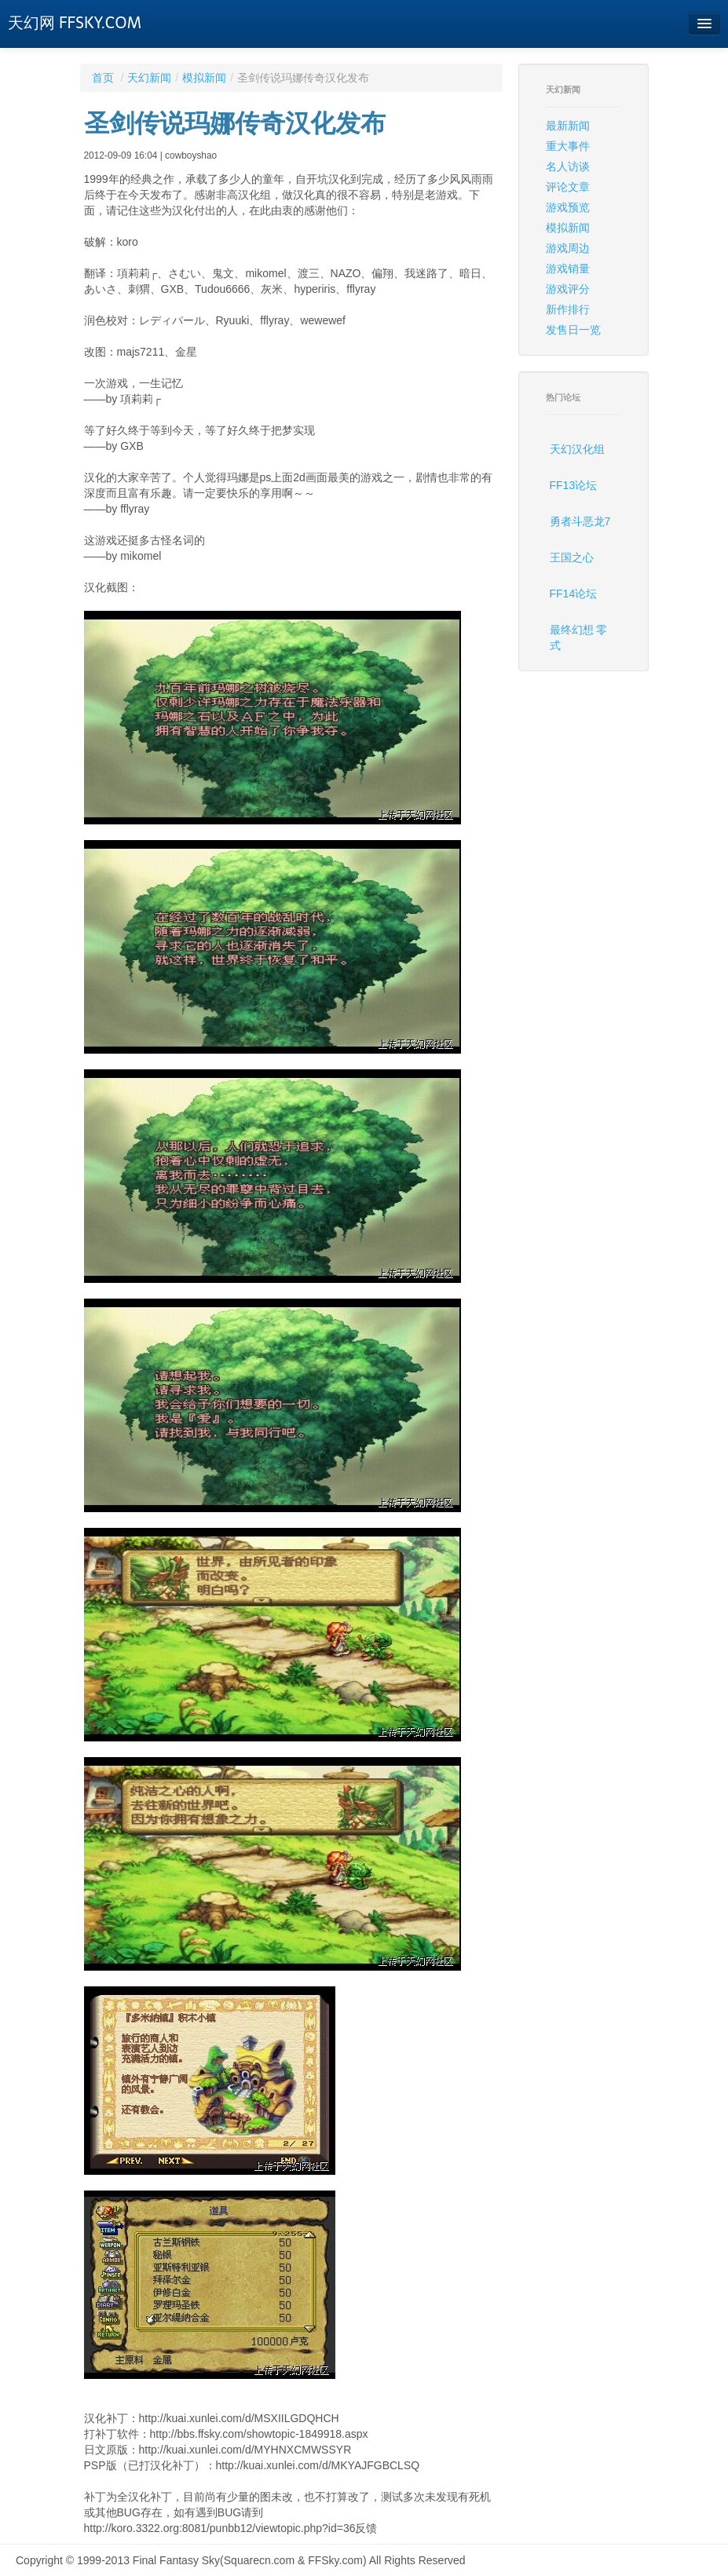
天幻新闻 (149, 77)
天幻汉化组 (577, 449)
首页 (103, 77)
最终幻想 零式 (579, 637)
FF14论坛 (574, 593)
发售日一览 (573, 329)
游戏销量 (568, 268)
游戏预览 (568, 207)
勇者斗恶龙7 (580, 521)
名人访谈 (568, 166)
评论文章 (568, 187)
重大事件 (568, 146)
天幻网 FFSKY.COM (74, 22)
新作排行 (568, 309)
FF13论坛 (574, 485)
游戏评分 (568, 289)
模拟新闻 (204, 77)
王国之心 (572, 557)
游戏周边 (568, 248)
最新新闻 (568, 125)
